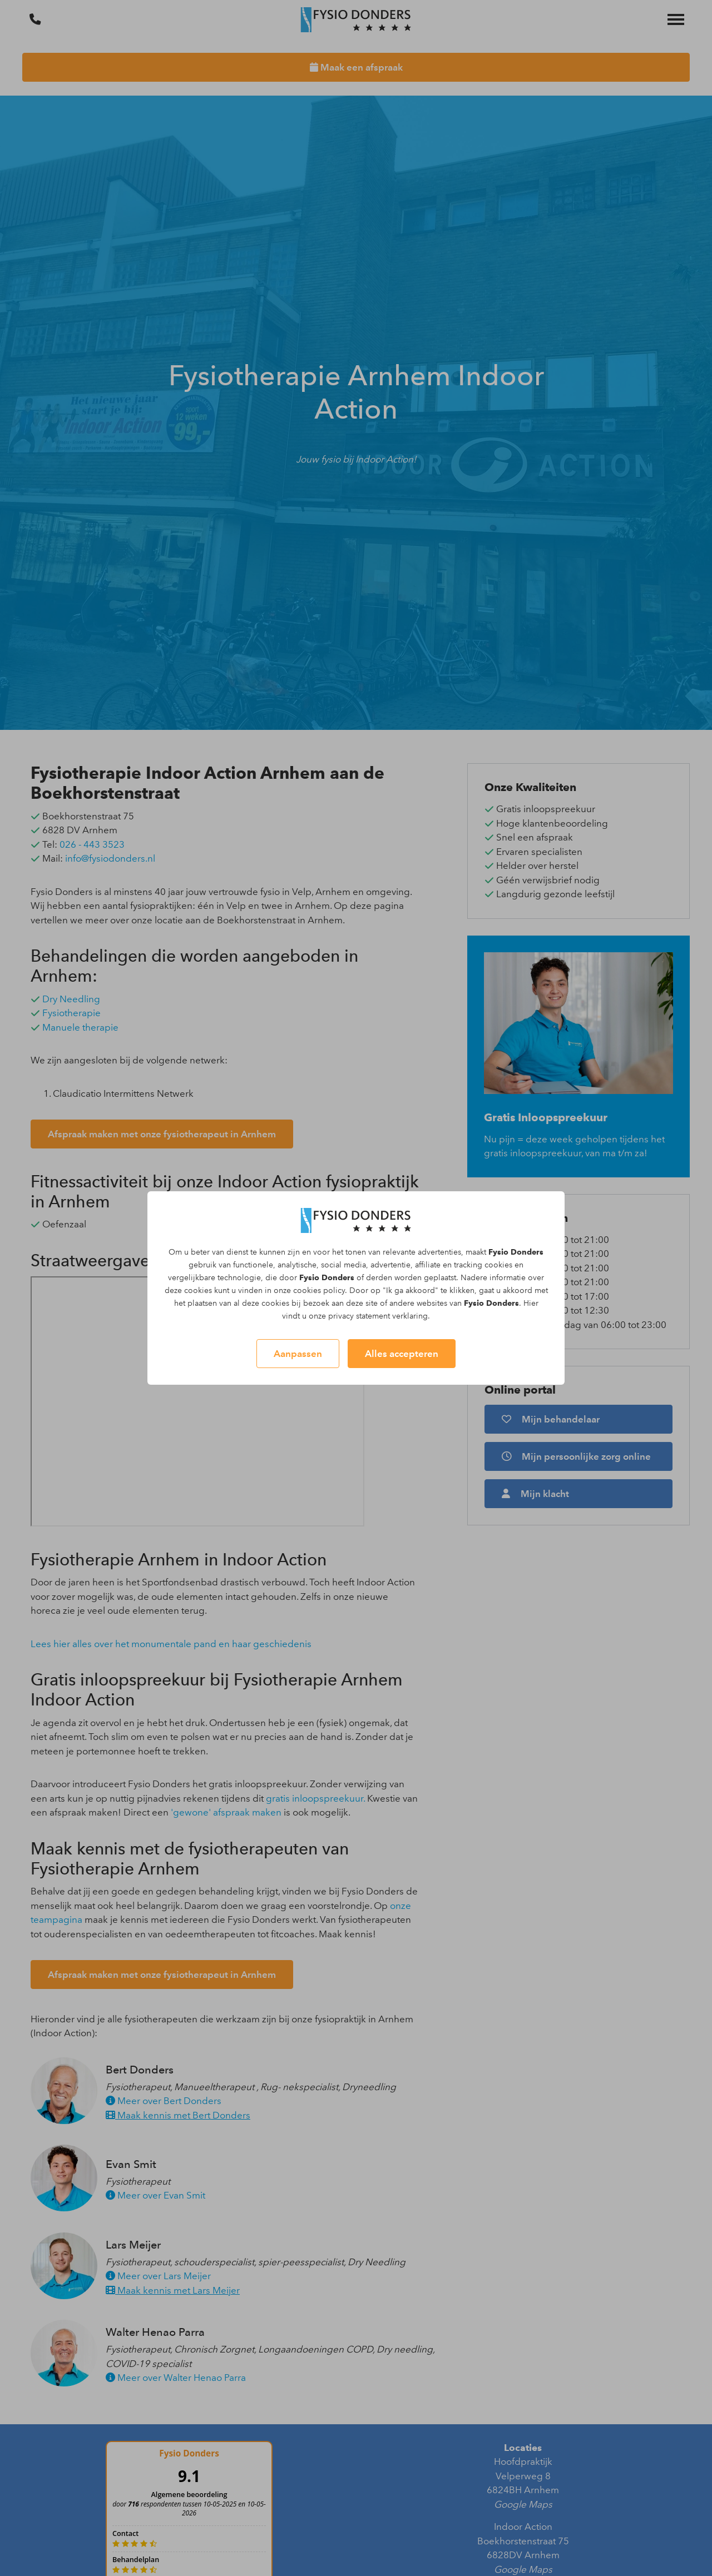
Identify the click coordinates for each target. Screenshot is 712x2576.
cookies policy (319, 1290)
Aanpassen (298, 1353)
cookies (498, 1265)
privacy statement (359, 1316)
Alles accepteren (401, 1353)
